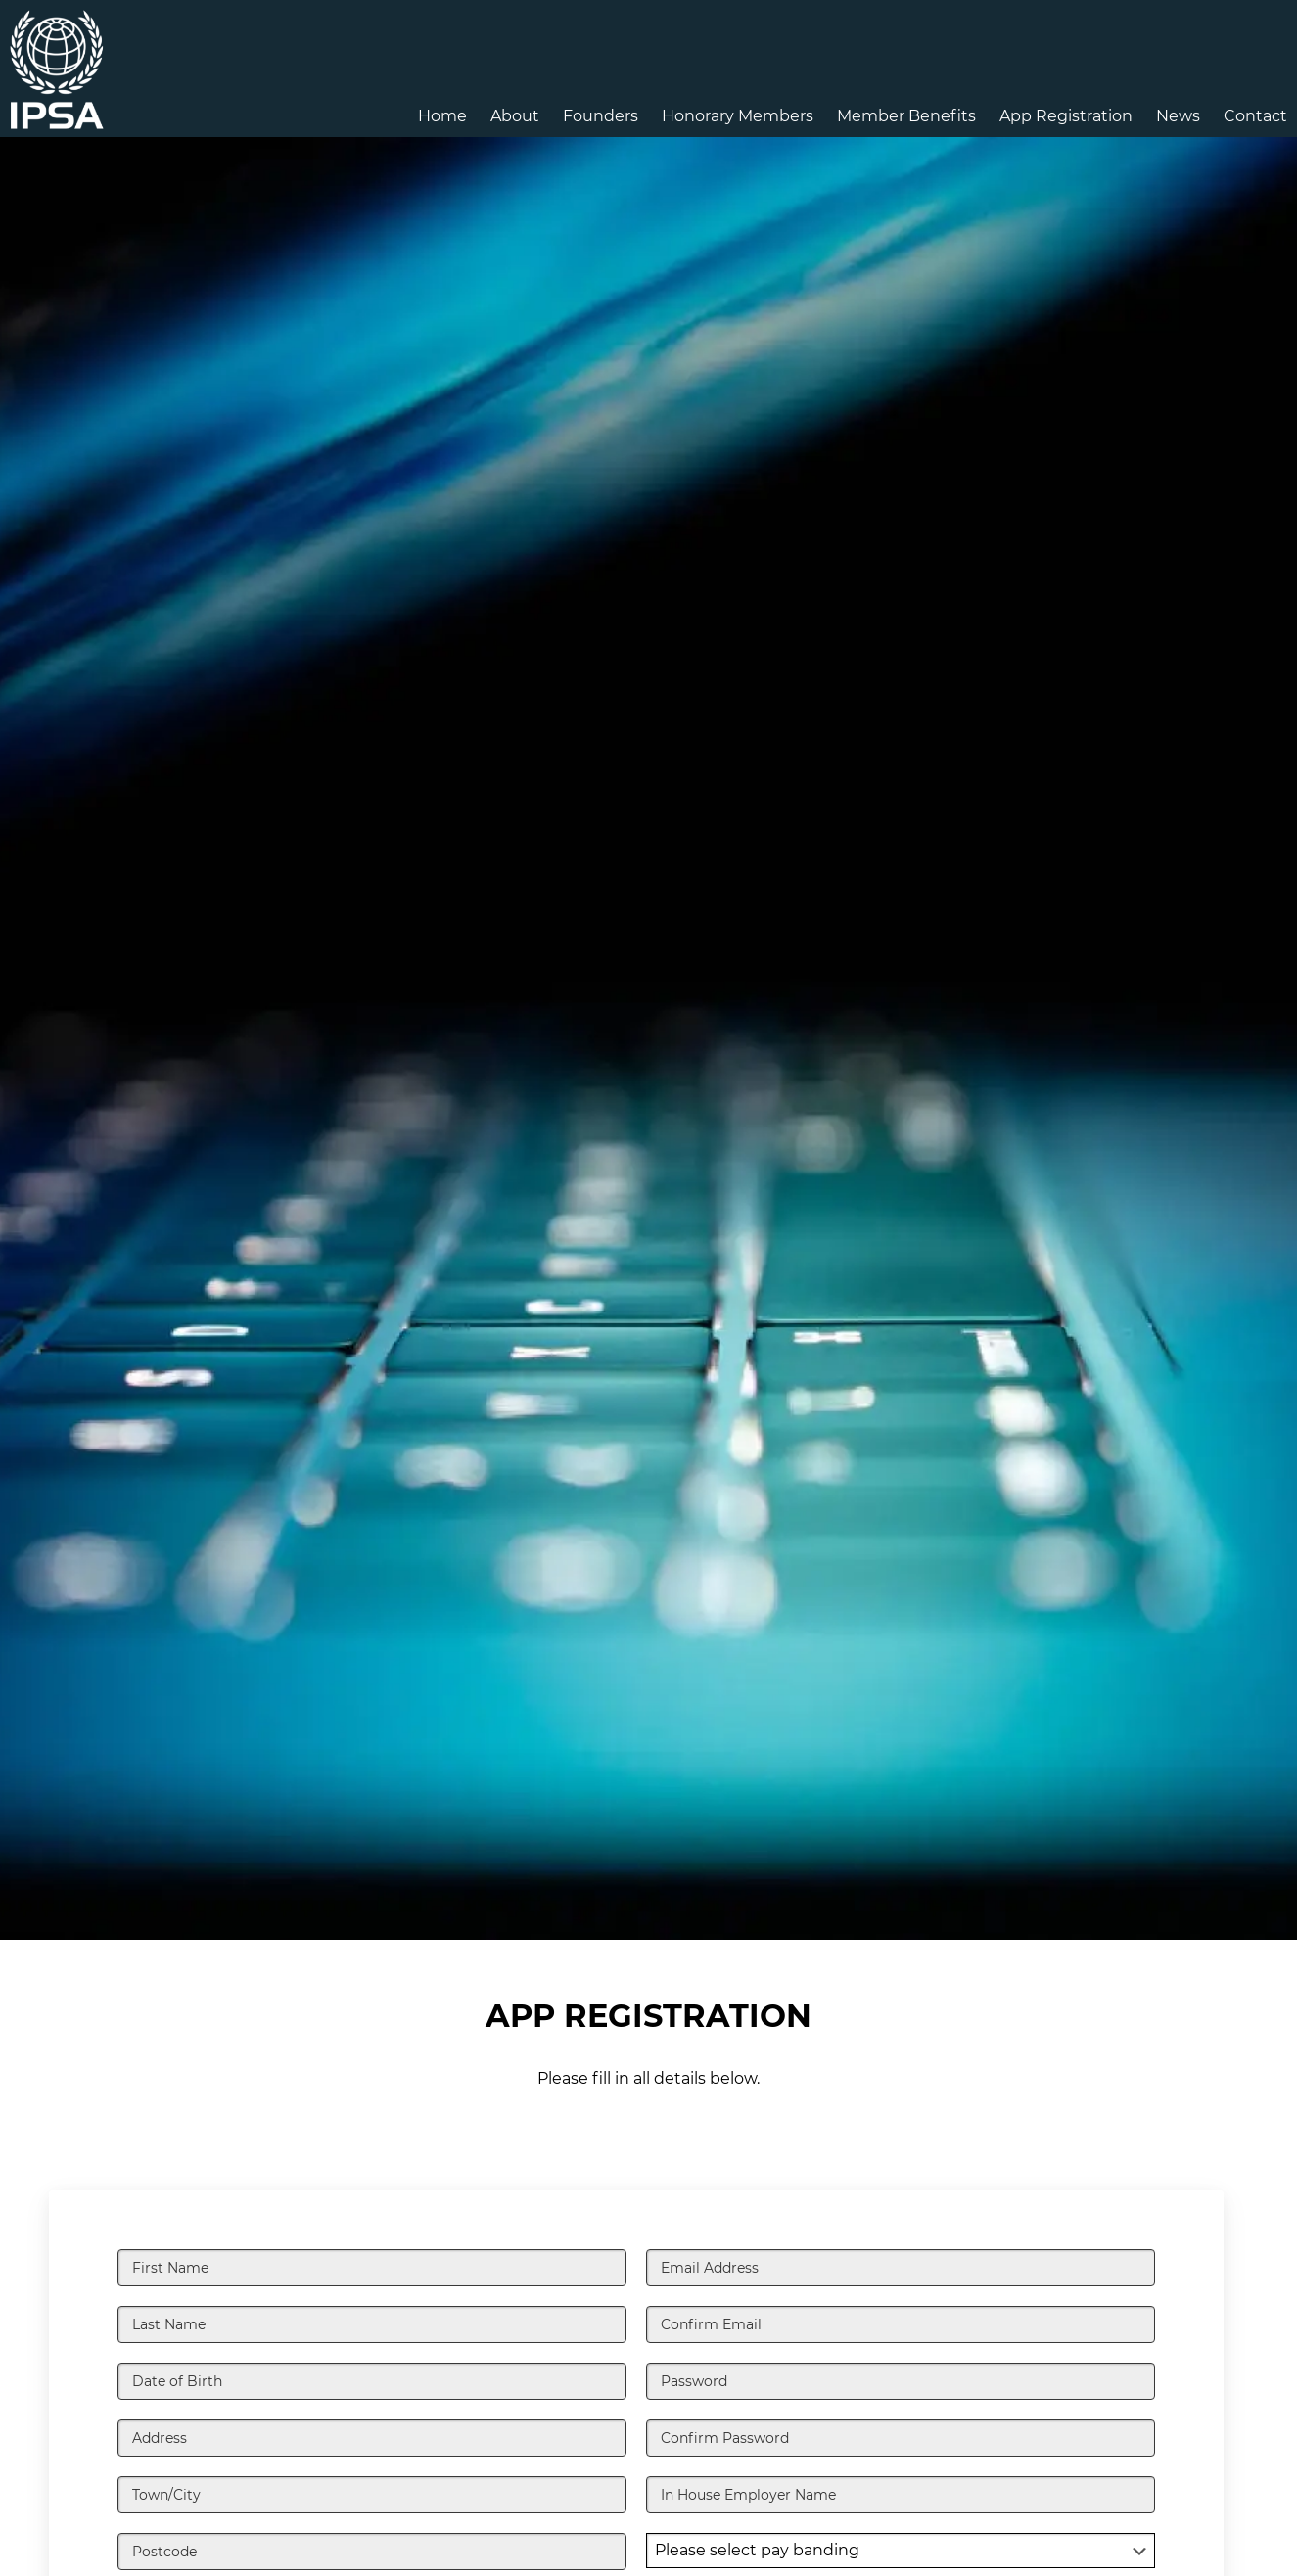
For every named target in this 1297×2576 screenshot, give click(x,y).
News (1178, 116)
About (514, 116)
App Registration (1066, 116)
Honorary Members (737, 116)
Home (442, 116)
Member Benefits (906, 116)
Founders (600, 116)
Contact (1255, 116)
